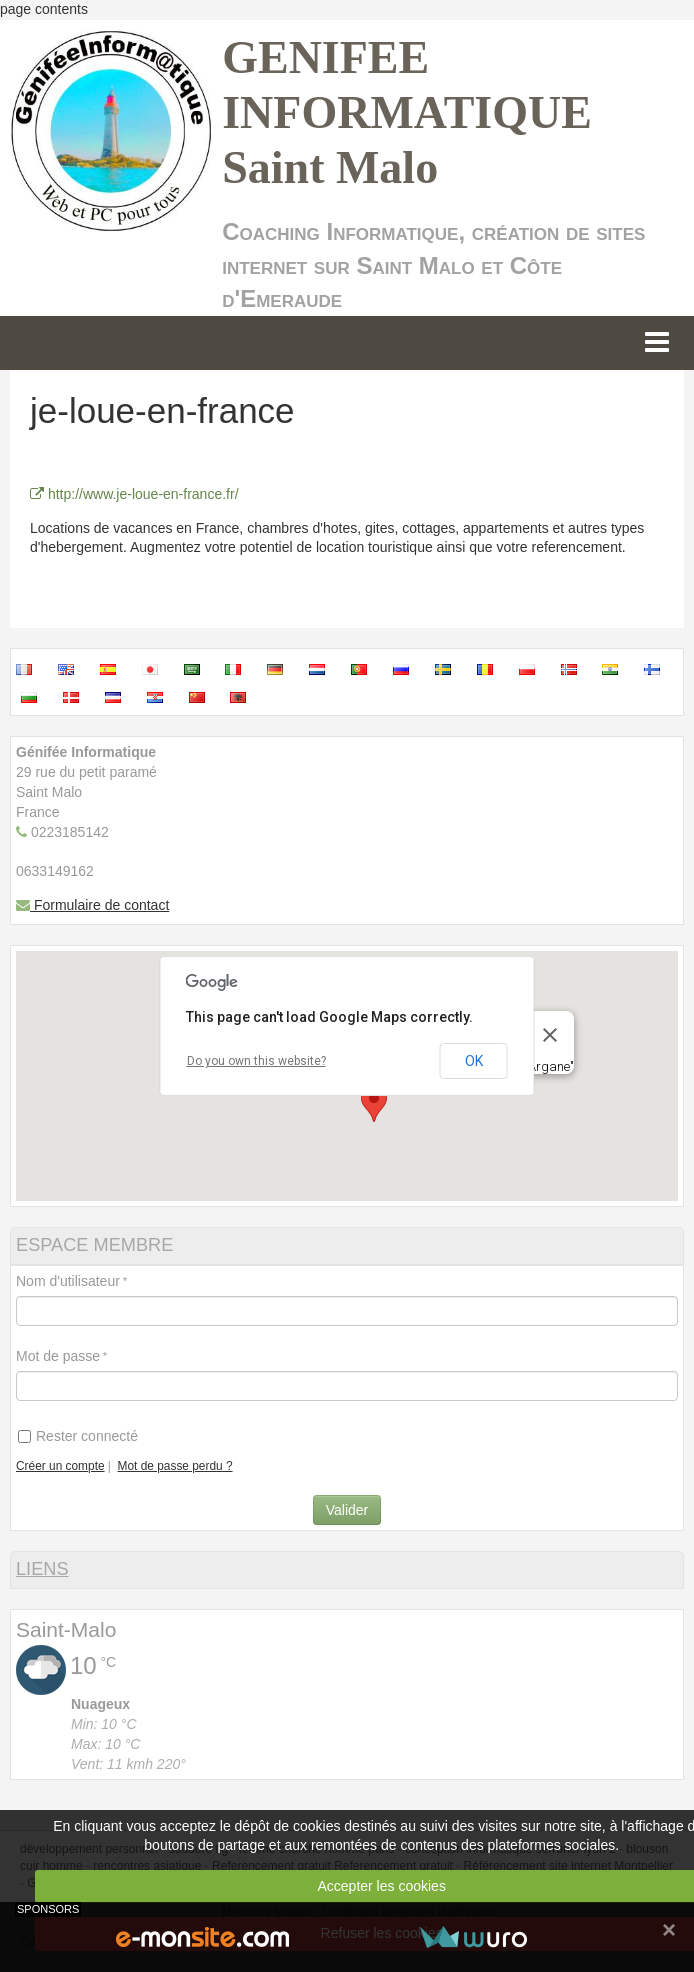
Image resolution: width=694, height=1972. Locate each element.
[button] (374, 1103)
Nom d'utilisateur (68, 1281)
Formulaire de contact (92, 905)
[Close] (550, 1035)
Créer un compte (60, 1466)
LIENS (42, 1569)
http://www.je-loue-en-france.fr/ (134, 494)
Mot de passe (58, 1356)
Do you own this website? (256, 1061)
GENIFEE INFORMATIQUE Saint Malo (407, 112)
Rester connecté (78, 1436)
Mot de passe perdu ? (175, 1466)
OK (474, 1061)
